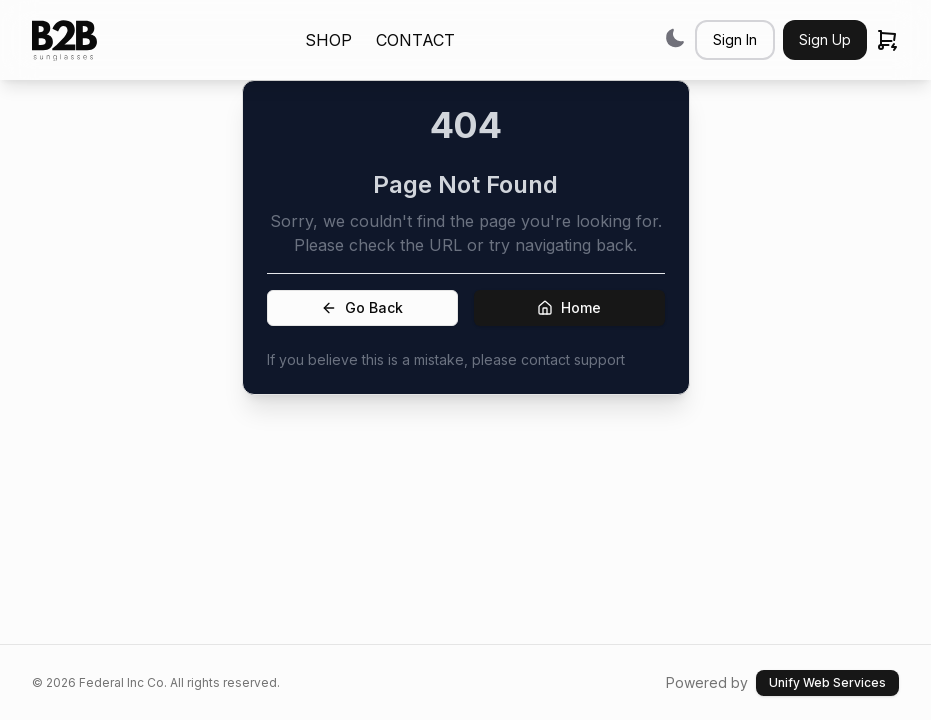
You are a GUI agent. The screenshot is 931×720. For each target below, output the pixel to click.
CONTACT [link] (415, 40)
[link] (64, 40)
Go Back (362, 307)
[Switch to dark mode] (675, 37)
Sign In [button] (735, 39)
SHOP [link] (328, 40)
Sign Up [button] (825, 39)
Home (569, 307)
